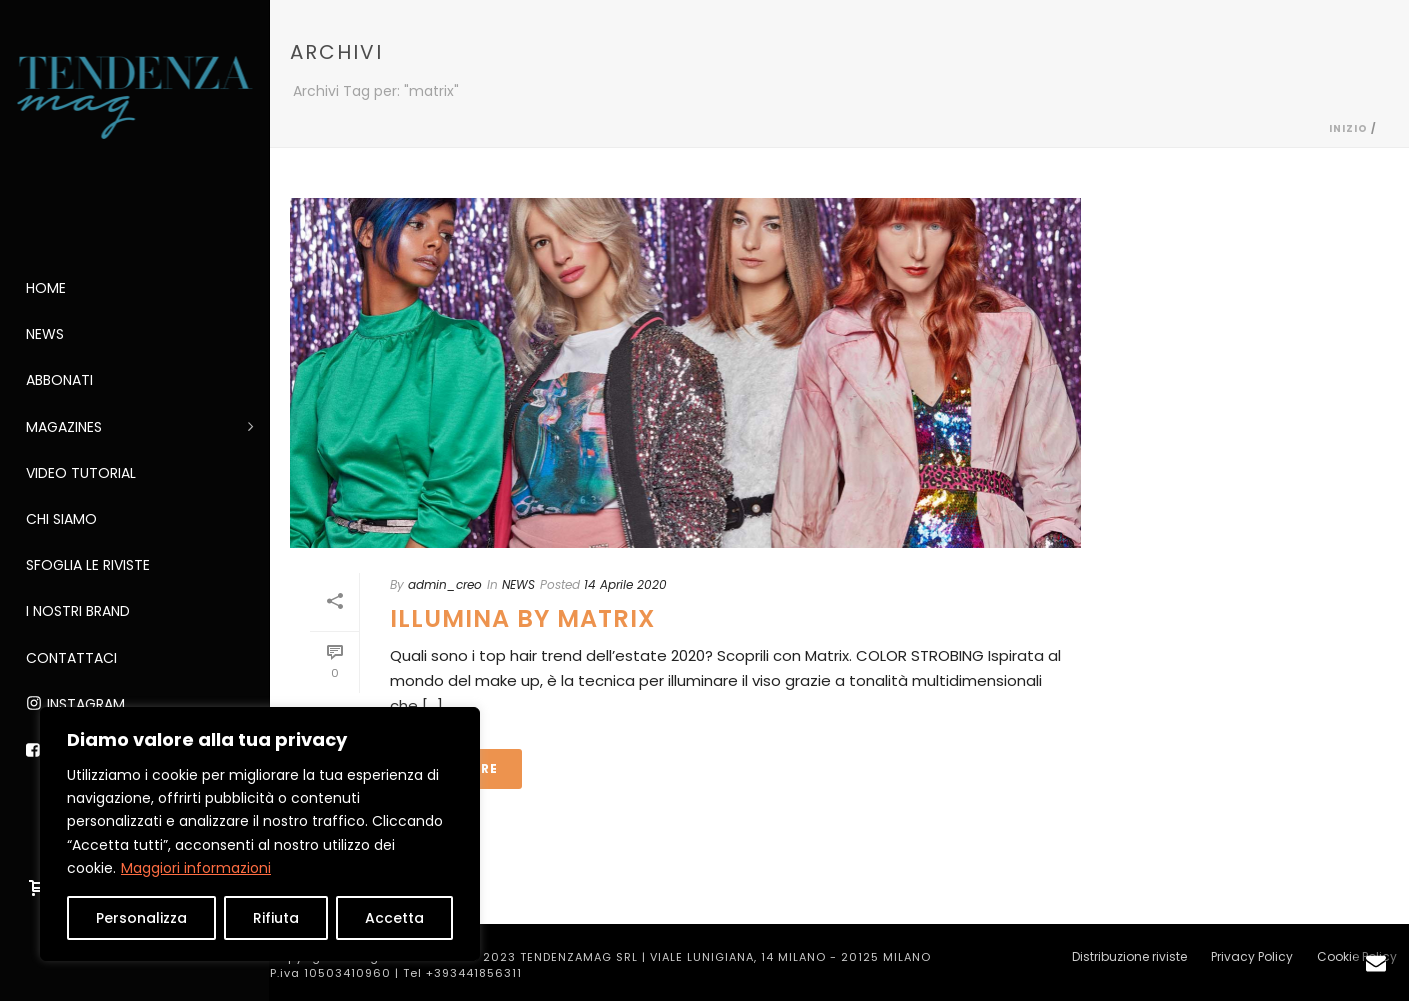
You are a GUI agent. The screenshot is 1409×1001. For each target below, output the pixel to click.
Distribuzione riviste (1129, 957)
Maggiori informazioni (196, 868)
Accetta (394, 918)
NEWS (518, 584)
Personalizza (141, 918)
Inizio (1348, 128)
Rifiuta (276, 918)
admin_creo (445, 584)
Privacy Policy (1252, 957)
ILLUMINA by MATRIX (522, 618)
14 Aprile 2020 (625, 584)
